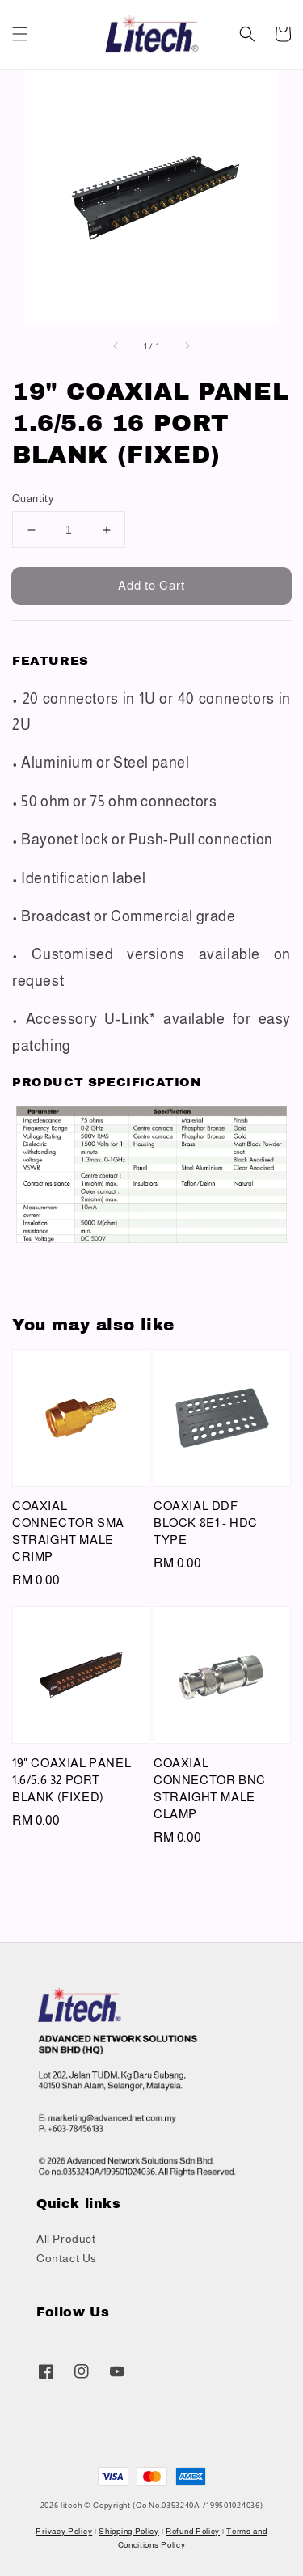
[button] (20, 34)
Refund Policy (193, 2531)
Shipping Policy (129, 2531)
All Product (66, 2238)
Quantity (32, 499)
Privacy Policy (64, 2531)
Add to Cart (151, 585)
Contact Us (66, 2258)
